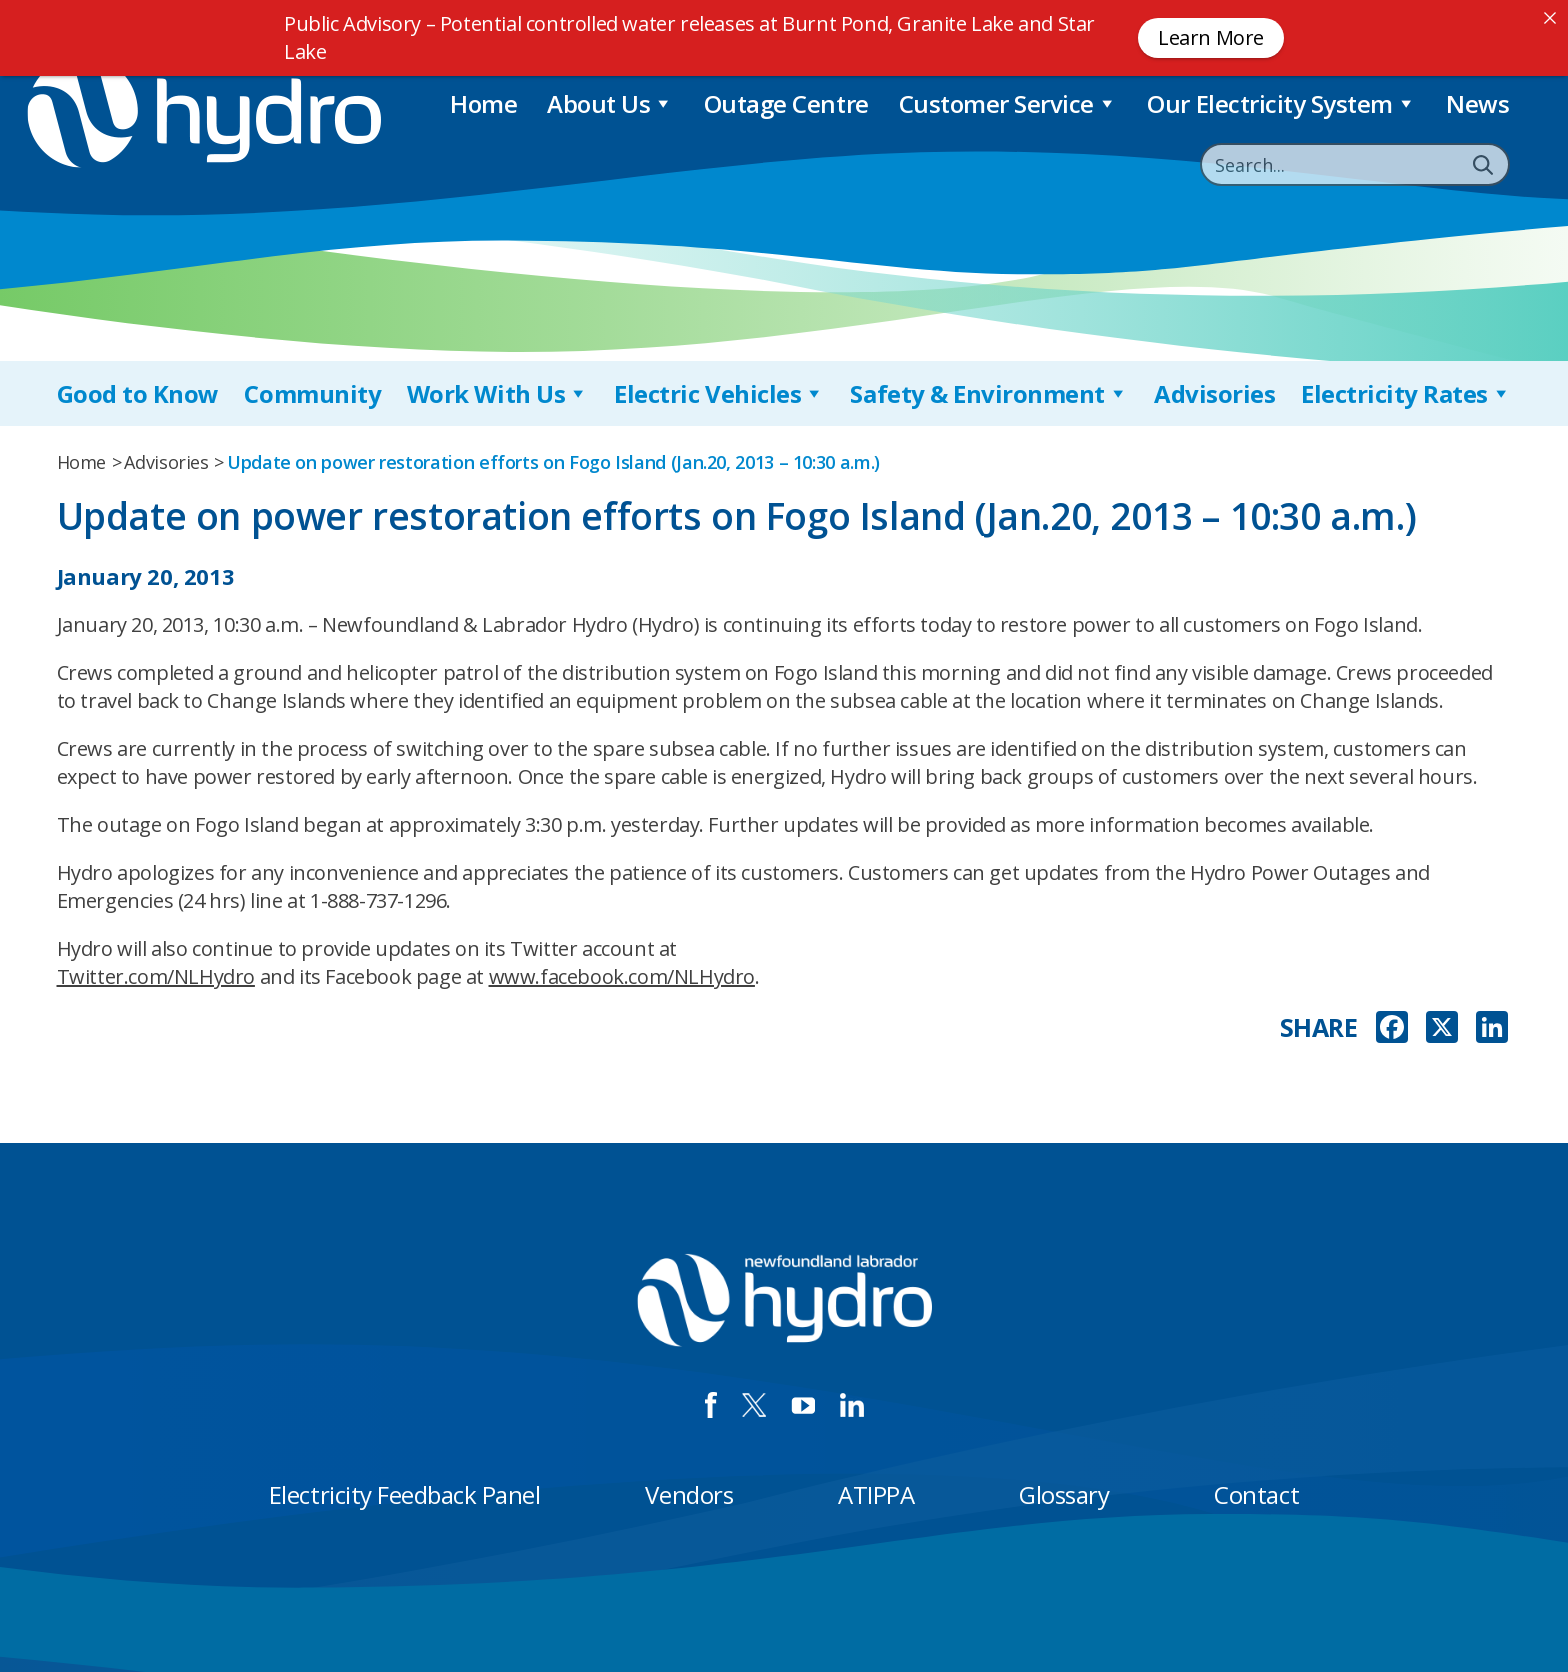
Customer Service (1008, 103)
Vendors (689, 1494)
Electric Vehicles (719, 393)
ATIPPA (876, 1494)
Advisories (1214, 393)
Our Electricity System (1281, 103)
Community (312, 393)
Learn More (1211, 37)
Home (483, 103)
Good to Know (138, 393)
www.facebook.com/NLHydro (622, 976)
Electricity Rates (1406, 393)
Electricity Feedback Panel (405, 1494)
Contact (1256, 1494)
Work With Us (498, 393)
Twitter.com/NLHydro (156, 976)
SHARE (1319, 1027)
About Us (610, 103)
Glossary (1064, 1494)
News (1477, 103)
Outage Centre (786, 103)
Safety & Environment (989, 393)
